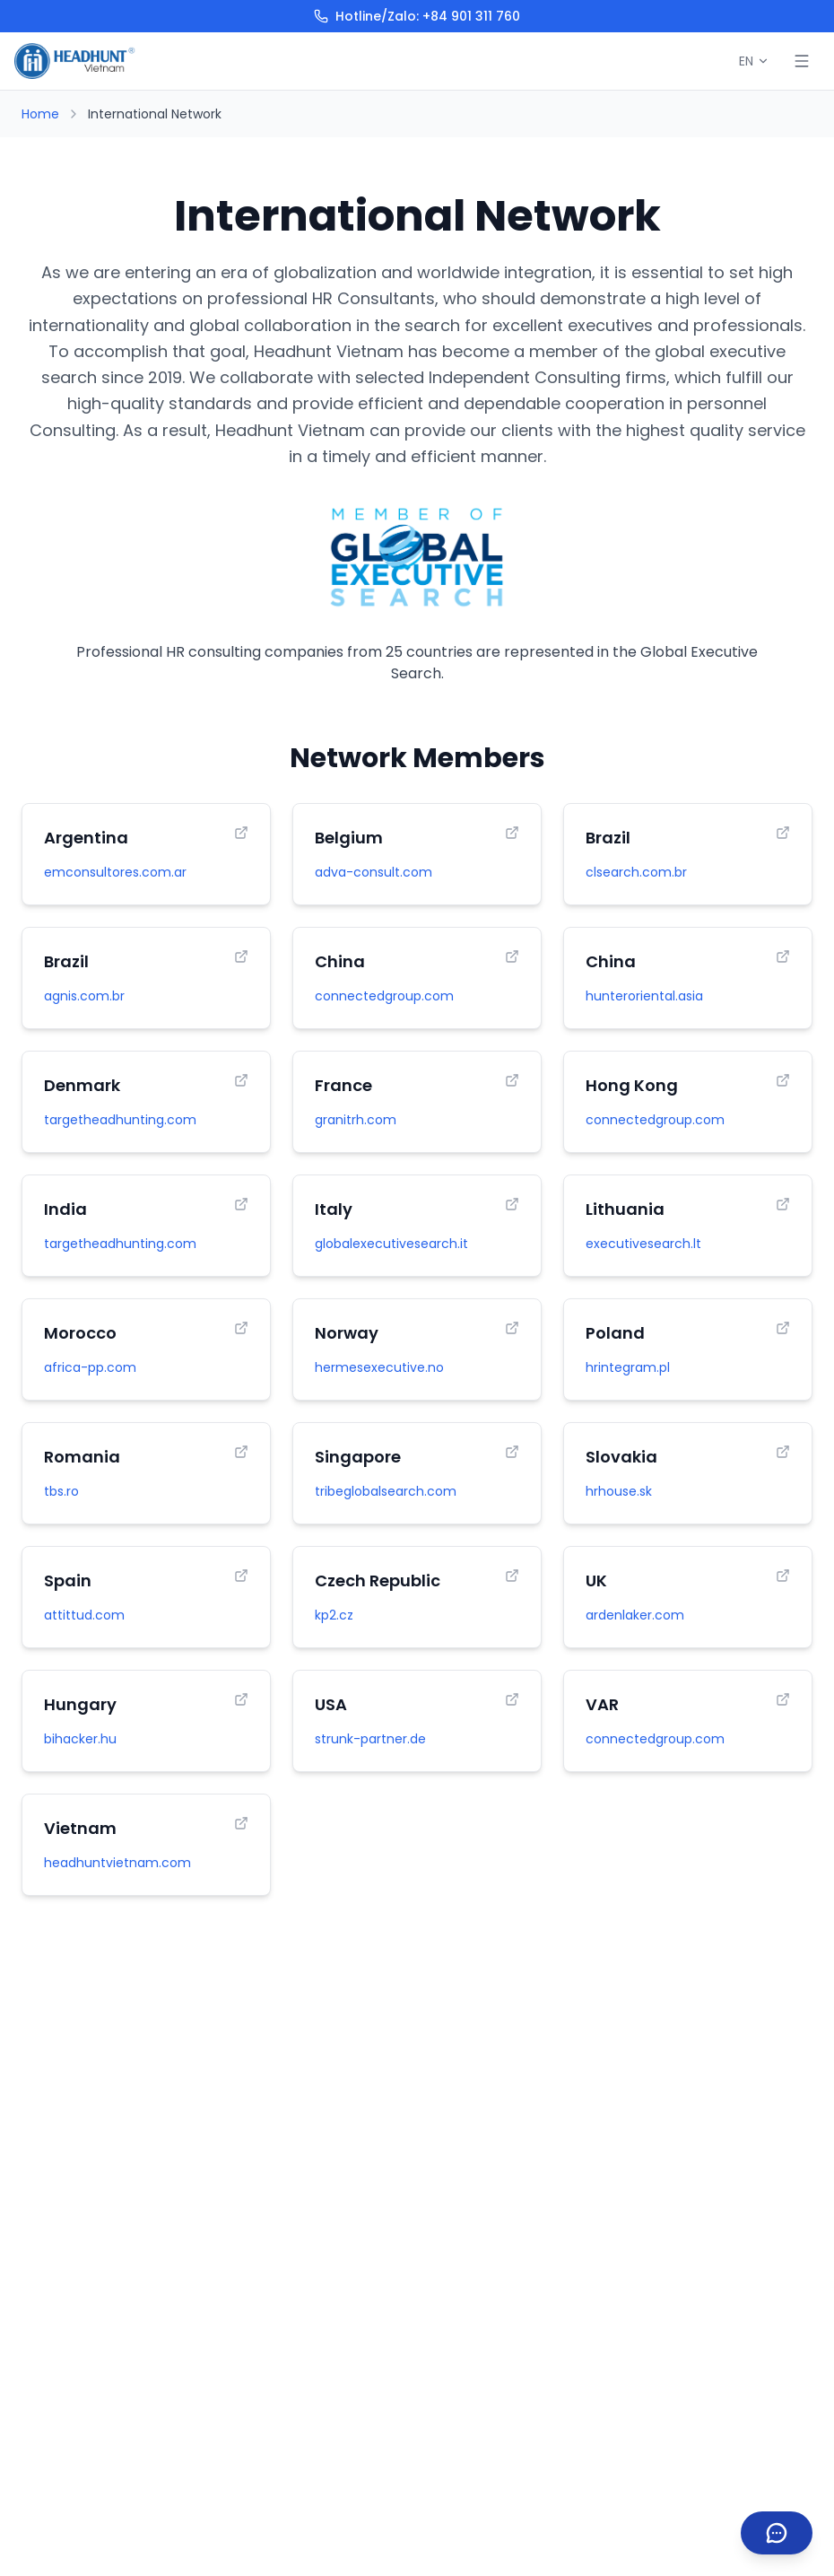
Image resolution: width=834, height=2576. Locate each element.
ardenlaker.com (635, 1615)
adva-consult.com (373, 872)
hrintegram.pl (628, 1367)
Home (40, 114)
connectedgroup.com (384, 996)
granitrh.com (355, 1120)
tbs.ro (61, 1491)
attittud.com (84, 1615)
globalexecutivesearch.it (391, 1244)
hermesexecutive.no (379, 1367)
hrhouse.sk (619, 1491)
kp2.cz (334, 1615)
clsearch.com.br (636, 872)
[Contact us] (776, 2532)
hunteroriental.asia (644, 996)
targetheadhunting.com (120, 1120)
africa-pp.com (90, 1367)
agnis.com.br (84, 996)
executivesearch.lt (643, 1244)
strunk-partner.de (370, 1739)
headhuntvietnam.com (117, 1863)
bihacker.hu (80, 1739)
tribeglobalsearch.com (385, 1491)
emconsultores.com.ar (115, 872)
